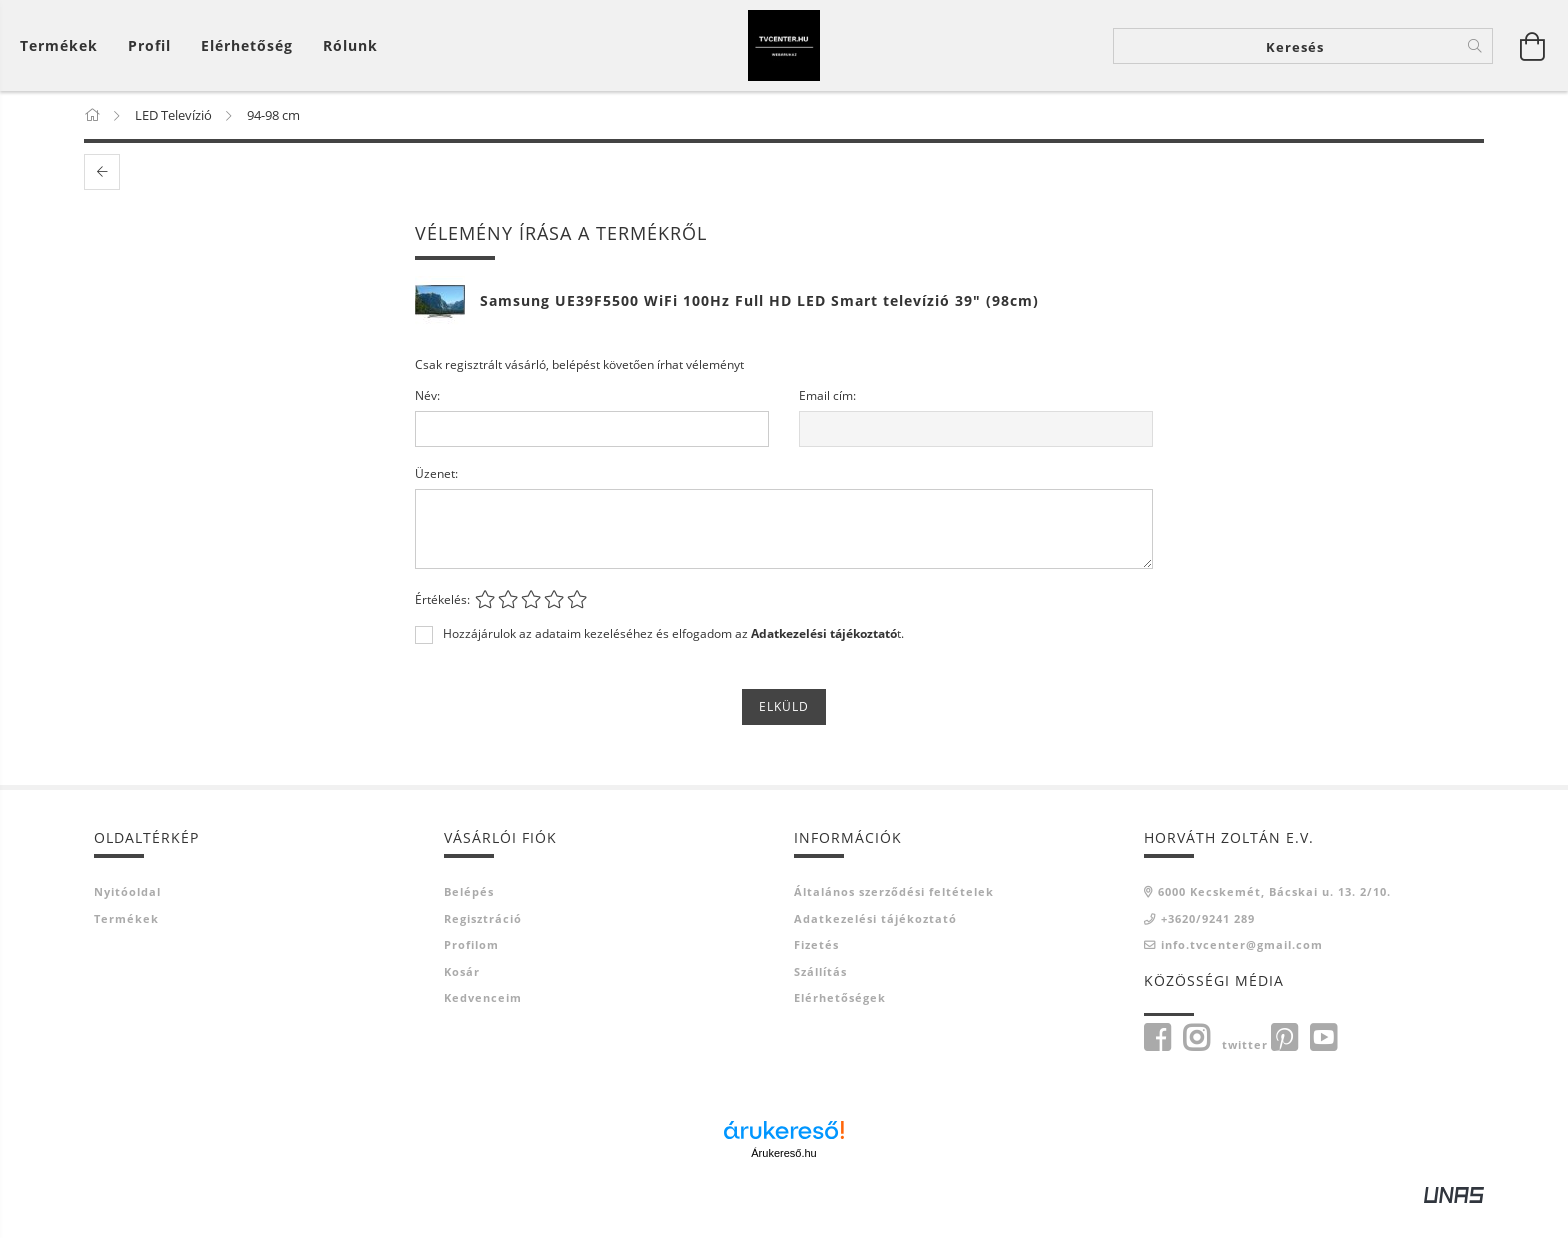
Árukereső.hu (783, 1182)
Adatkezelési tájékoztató (875, 946)
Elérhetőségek (840, 1026)
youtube (1323, 1066)
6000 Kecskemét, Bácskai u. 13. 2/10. (1274, 920)
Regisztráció (483, 946)
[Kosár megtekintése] (64, 60)
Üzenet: (436, 502)
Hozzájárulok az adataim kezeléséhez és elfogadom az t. (673, 663)
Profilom (471, 973)
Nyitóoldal (127, 920)
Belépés (469, 920)
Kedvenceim (483, 1026)
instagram (1196, 1066)
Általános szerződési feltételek (894, 920)
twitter (1245, 1072)
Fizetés (816, 973)
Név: (427, 424)
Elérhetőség (247, 60)
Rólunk (350, 60)
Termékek (126, 946)
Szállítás (820, 999)
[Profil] (149, 60)
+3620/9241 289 (1208, 946)
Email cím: (827, 424)
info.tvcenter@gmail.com (1242, 973)
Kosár (462, 999)
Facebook (1157, 1066)
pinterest (1284, 1066)
